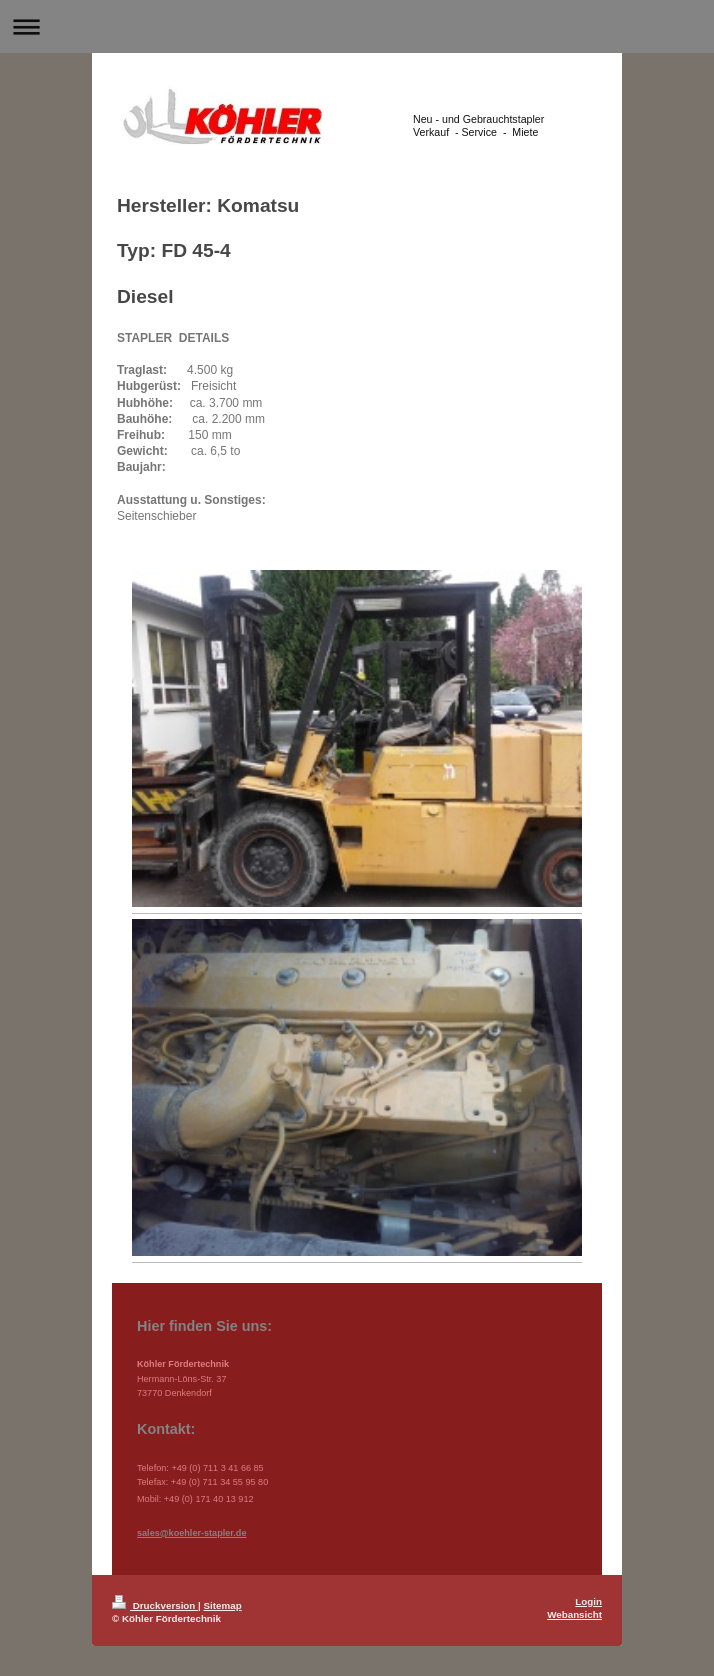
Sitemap (223, 1605)
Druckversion (155, 1605)
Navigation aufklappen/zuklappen (357, 26)
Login (588, 1601)
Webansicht (574, 1614)
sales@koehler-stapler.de (191, 1533)
